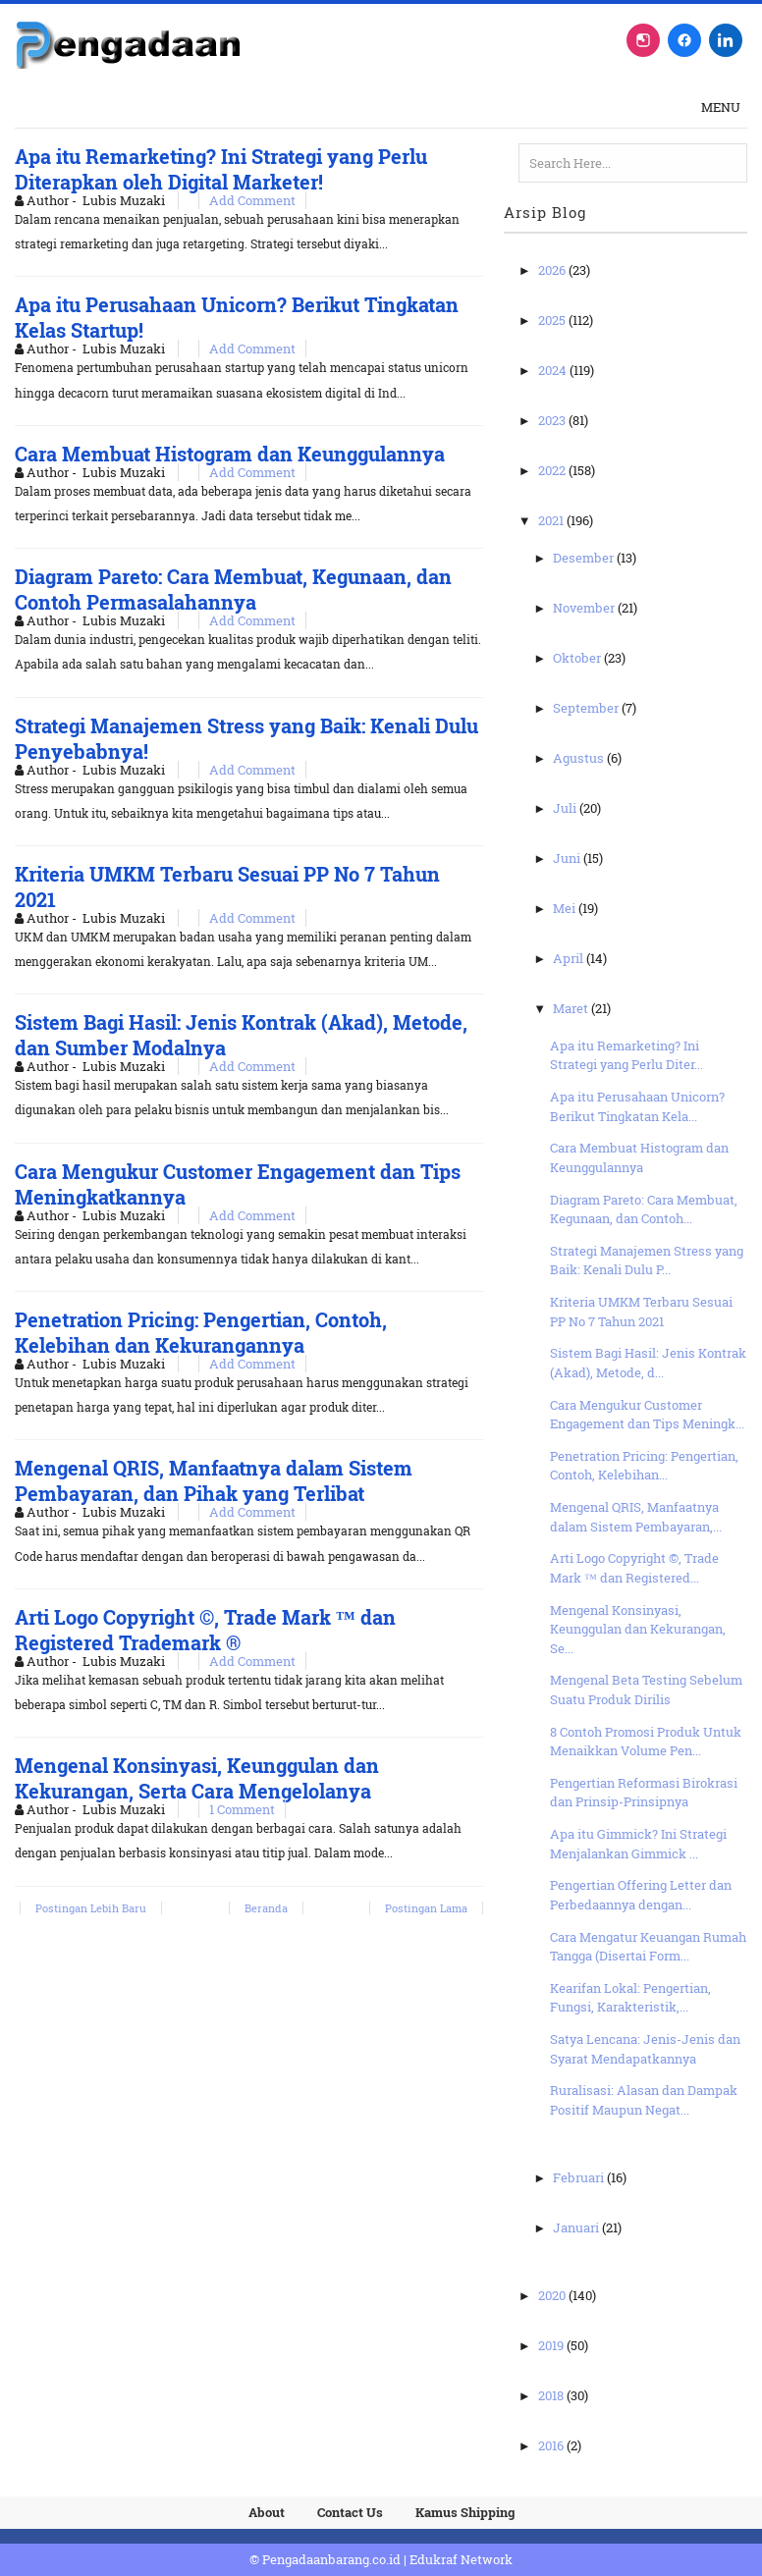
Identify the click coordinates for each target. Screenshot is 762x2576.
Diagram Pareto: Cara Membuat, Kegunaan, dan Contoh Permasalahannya (233, 589)
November (585, 608)
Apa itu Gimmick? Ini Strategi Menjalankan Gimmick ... (638, 1843)
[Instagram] (643, 40)
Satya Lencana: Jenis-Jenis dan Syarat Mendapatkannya (645, 2048)
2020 (553, 2295)
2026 (553, 270)
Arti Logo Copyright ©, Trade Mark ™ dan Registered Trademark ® (205, 1629)
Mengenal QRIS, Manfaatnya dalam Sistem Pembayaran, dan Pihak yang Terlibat (213, 1480)
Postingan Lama (426, 1908)
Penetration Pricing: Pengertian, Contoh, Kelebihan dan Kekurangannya (201, 1332)
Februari (580, 2177)
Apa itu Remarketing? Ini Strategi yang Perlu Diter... (626, 1055)
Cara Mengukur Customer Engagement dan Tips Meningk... (647, 1414)
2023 (553, 420)
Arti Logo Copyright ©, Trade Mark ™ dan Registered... (634, 1567)
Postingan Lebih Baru (90, 1908)
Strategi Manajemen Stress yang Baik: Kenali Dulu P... (646, 1260)
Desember (585, 557)
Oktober (578, 658)
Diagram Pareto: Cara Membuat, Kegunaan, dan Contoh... (643, 1209)
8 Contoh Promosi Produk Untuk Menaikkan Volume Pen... (645, 1741)
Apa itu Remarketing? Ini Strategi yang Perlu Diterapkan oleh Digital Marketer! (221, 168)
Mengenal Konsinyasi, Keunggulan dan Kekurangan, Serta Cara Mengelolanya (197, 1777)
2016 (552, 2445)
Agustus (580, 758)
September (587, 708)
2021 (552, 520)
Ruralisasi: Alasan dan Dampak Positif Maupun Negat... (643, 2100)
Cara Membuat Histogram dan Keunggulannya (230, 453)
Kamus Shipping (465, 2512)
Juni (568, 858)
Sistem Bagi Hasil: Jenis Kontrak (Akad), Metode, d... (648, 1362)
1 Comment (242, 1809)
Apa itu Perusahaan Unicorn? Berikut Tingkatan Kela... (637, 1106)
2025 (553, 320)
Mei (565, 908)
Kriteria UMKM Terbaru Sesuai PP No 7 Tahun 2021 (641, 1311)
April (569, 958)
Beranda (266, 1908)
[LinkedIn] (725, 40)
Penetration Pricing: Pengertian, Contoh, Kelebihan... (644, 1465)
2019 (552, 2345)
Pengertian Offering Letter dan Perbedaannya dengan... (641, 1894)
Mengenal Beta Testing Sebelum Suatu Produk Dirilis (646, 1689)
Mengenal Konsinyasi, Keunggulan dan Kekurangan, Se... (638, 1629)
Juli (566, 808)
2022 (553, 470)
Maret (572, 1008)
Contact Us (350, 2512)
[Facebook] (684, 40)
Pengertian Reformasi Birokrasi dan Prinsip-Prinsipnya (643, 1792)
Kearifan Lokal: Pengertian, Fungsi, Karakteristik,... (630, 1997)
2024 (554, 370)
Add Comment (252, 200)
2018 (552, 2395)
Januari (577, 2227)
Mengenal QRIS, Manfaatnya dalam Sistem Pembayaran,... (636, 1516)
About (266, 2512)
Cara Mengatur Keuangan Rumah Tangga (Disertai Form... (648, 1946)
